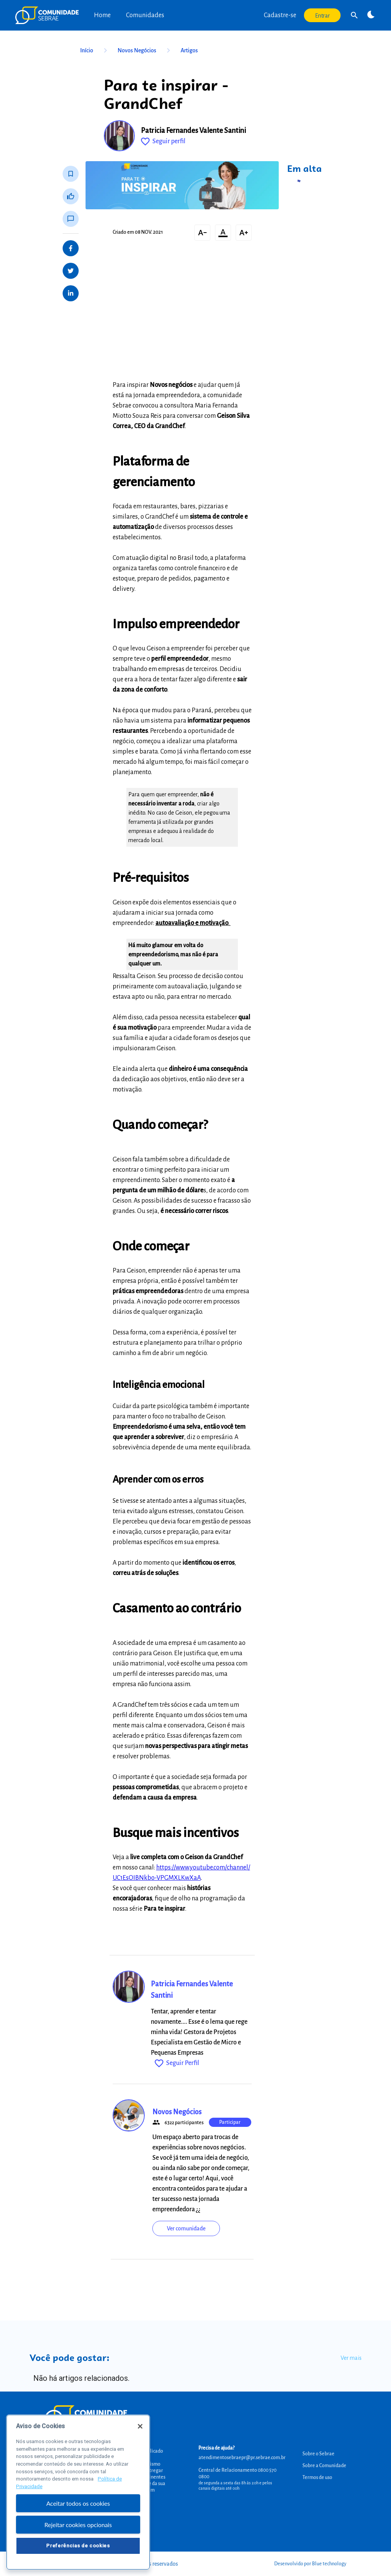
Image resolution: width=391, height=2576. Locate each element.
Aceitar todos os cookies (78, 2503)
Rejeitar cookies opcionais (78, 2524)
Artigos (189, 50)
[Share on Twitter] (71, 271)
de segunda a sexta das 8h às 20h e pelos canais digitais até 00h (235, 2485)
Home (102, 15)
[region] (78, 2492)
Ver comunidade (186, 2228)
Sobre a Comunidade (324, 2465)
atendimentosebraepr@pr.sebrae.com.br (242, 2457)
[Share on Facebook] (71, 248)
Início (95, 50)
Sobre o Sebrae (318, 2453)
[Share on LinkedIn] (71, 293)
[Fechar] (140, 2426)
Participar (230, 2122)
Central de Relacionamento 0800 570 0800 (237, 2473)
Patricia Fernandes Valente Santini (193, 130)
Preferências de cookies (78, 2546)
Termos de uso (317, 2477)
